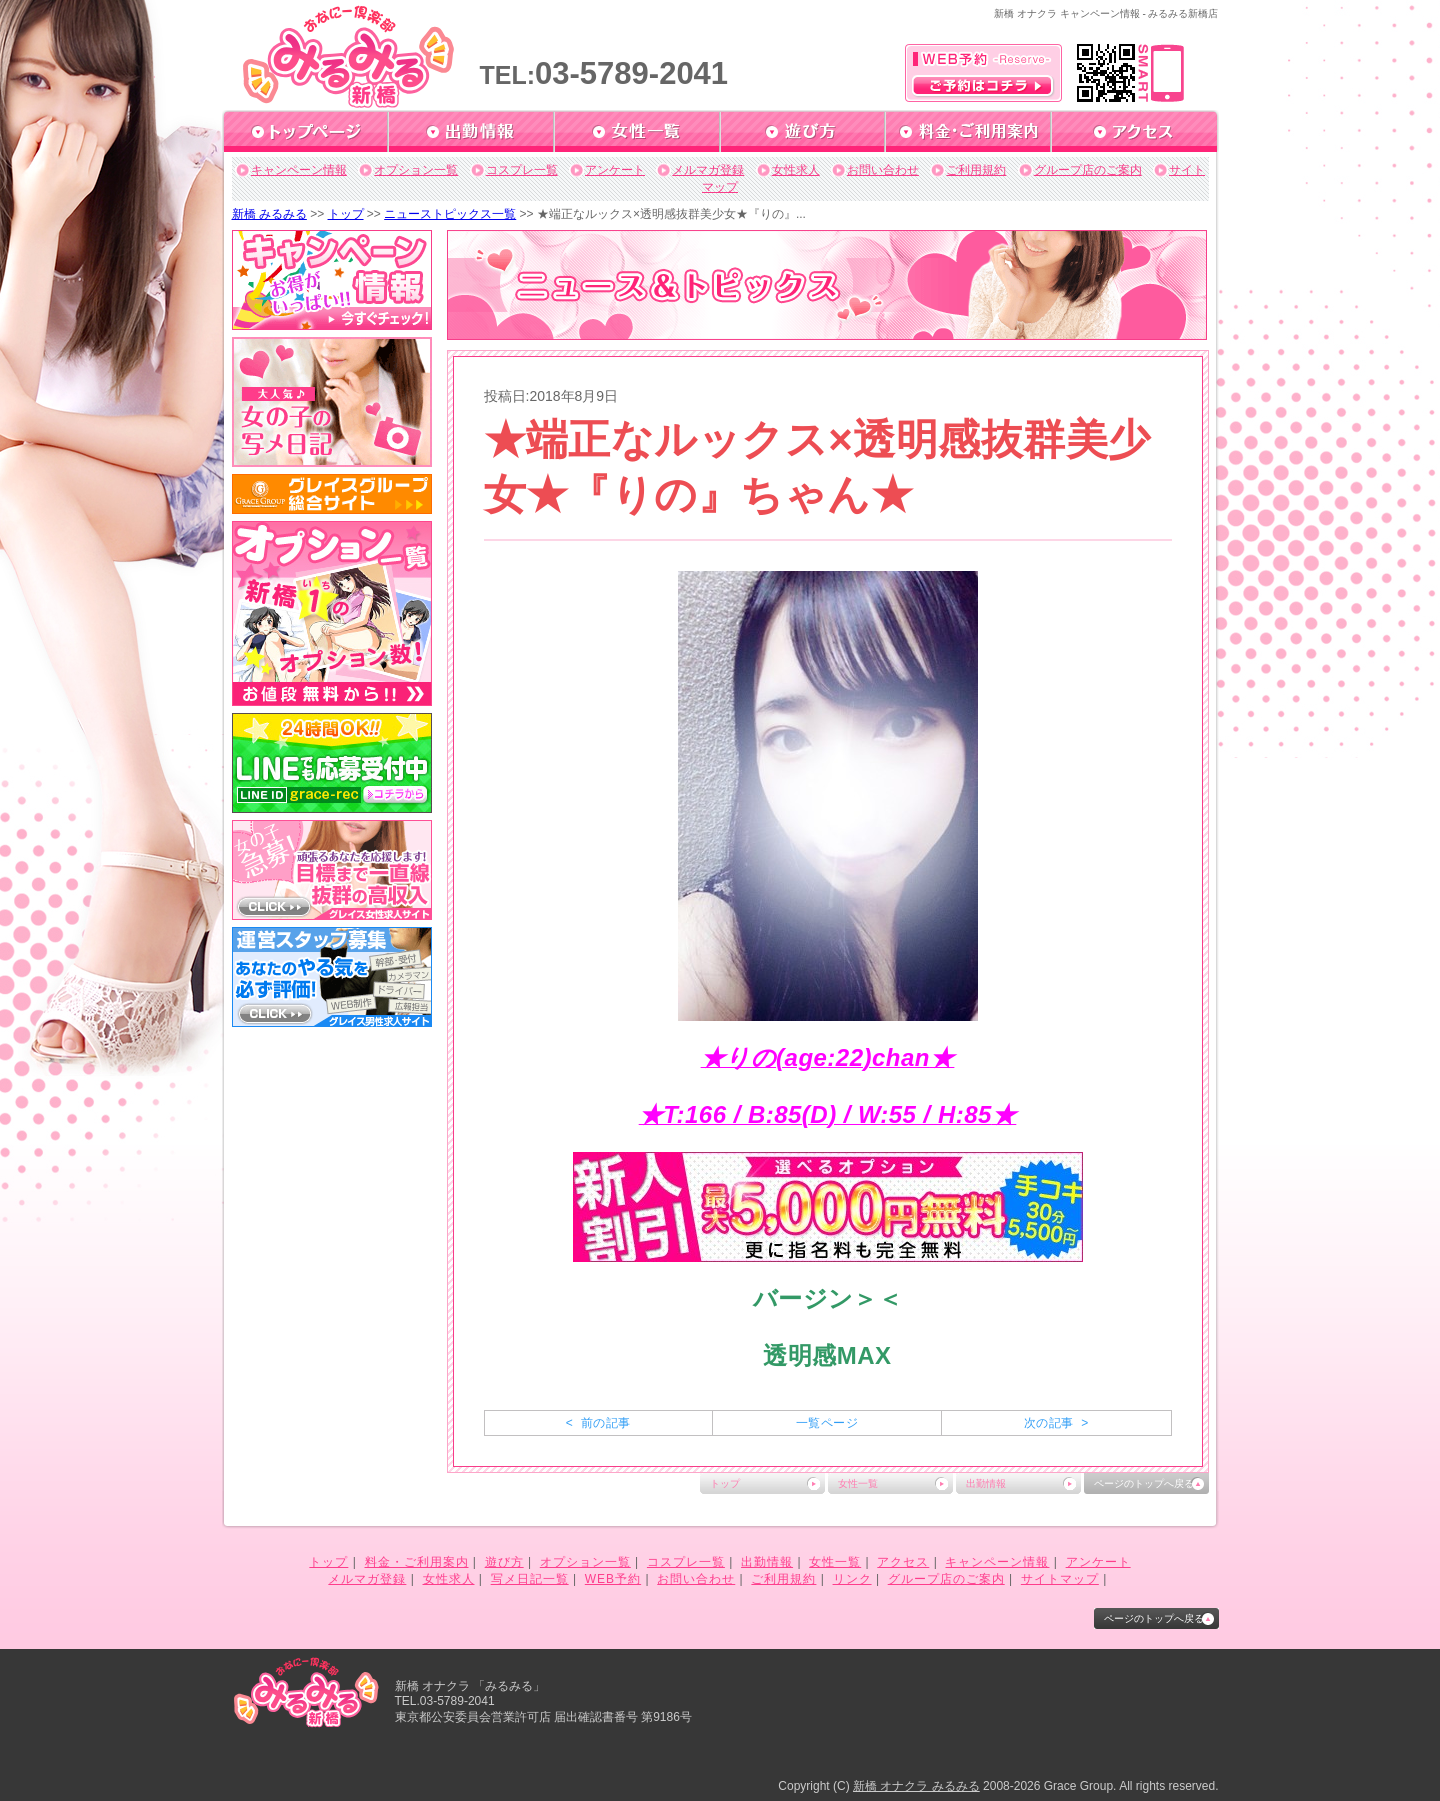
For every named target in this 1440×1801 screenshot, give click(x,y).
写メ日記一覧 (530, 1579)
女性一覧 (858, 1483)
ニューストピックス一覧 (450, 214)
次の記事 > (1056, 1423)
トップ (346, 214)
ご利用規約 (976, 170)
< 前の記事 (598, 1423)
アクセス (903, 1562)
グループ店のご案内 (1088, 170)
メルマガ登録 (708, 170)
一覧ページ (827, 1423)
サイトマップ (1060, 1579)
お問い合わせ (883, 170)
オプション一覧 (416, 170)
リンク (852, 1579)
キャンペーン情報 (299, 170)
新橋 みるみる (269, 214)
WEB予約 (613, 1579)
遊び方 (504, 1562)
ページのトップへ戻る (1144, 1483)
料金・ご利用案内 (417, 1562)
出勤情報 (986, 1483)
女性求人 (796, 170)
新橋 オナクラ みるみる (916, 1786)
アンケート (615, 170)
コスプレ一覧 (522, 170)
